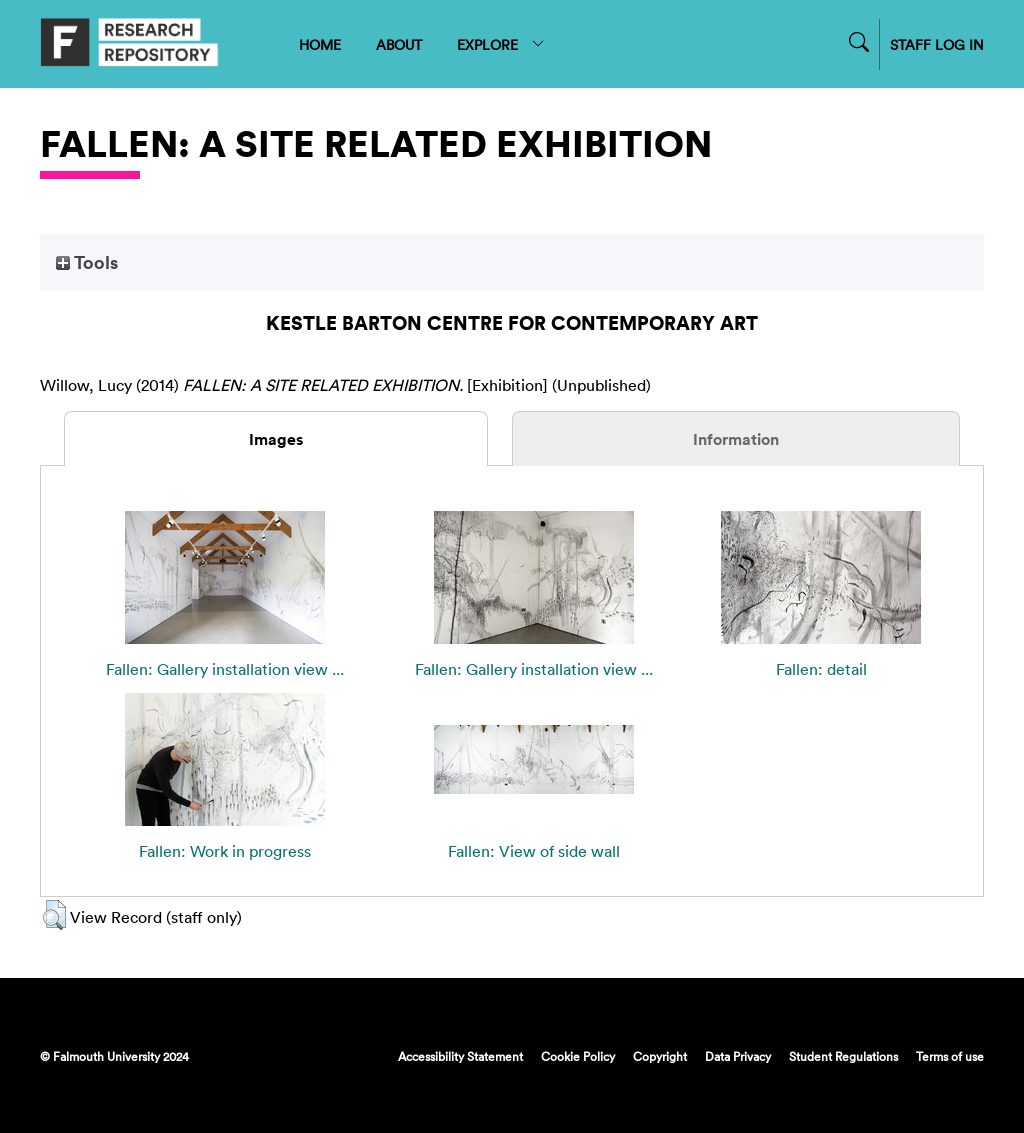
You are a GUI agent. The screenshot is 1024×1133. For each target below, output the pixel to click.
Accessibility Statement (460, 1056)
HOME (320, 44)
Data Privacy (738, 1056)
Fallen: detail (821, 669)
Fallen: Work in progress (225, 851)
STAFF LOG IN (937, 44)
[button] (54, 915)
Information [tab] (736, 439)
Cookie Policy (578, 1056)
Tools (87, 262)
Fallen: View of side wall (534, 851)
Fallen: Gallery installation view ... (225, 669)
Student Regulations (843, 1056)
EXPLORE (501, 44)
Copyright (660, 1056)
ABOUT (399, 44)
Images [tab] (276, 439)
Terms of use (950, 1056)
